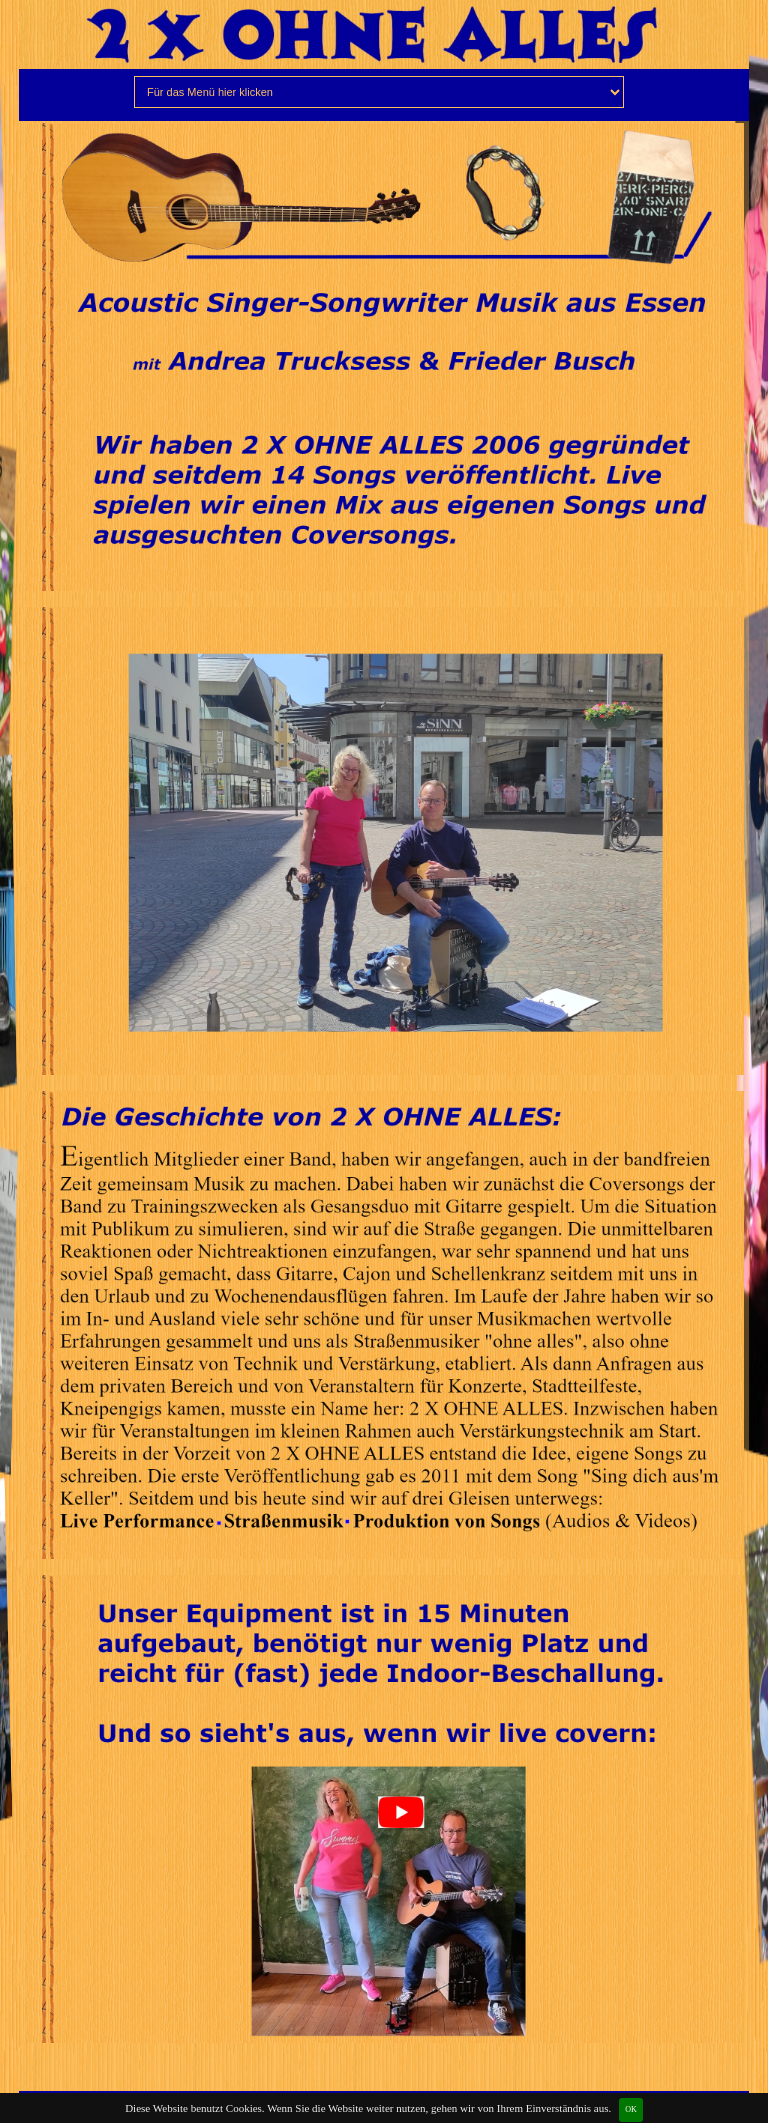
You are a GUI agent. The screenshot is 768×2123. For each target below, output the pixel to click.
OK (631, 2109)
